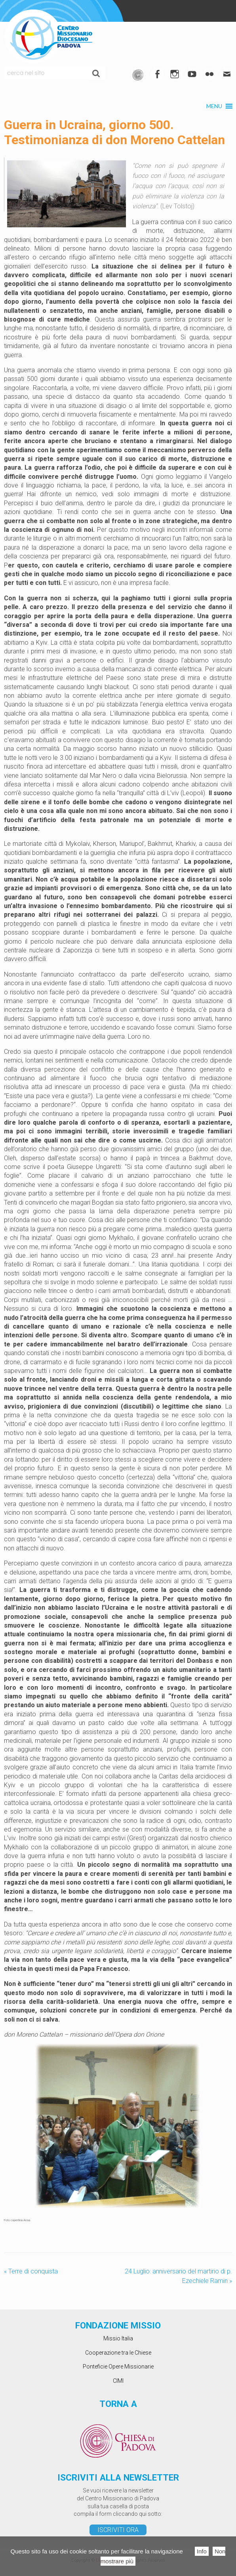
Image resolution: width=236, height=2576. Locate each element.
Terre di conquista (31, 2271)
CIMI (118, 2381)
